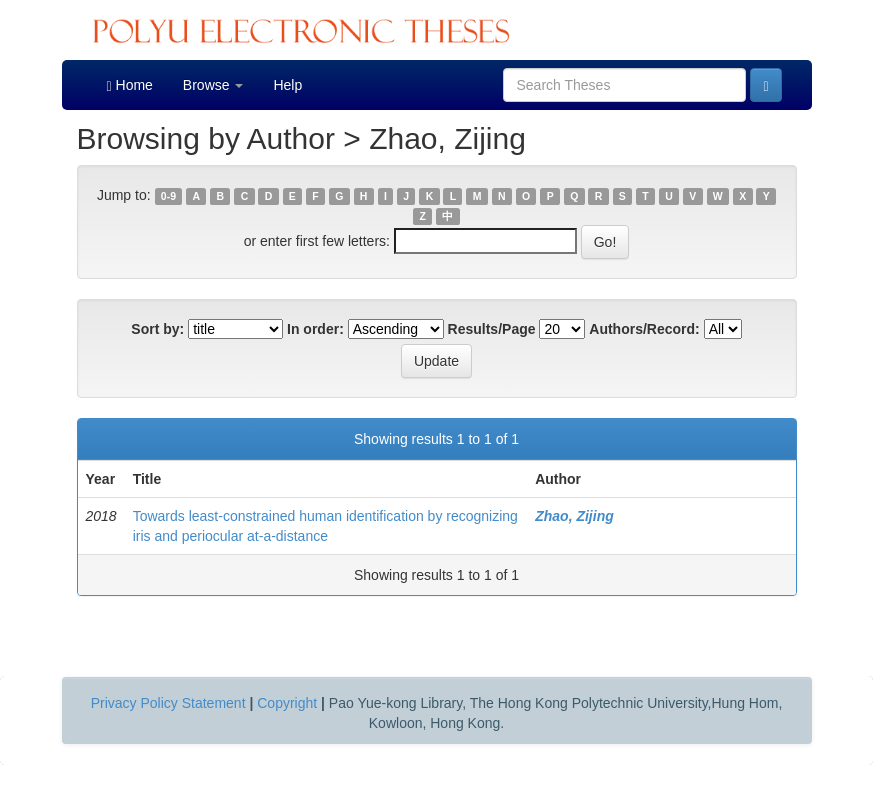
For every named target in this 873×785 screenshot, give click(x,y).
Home (130, 85)
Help (287, 85)
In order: (315, 329)
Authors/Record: (644, 329)
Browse (213, 85)
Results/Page (492, 329)
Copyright (287, 703)
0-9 (168, 196)
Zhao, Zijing (574, 516)
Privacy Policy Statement (168, 703)
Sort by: (157, 329)
